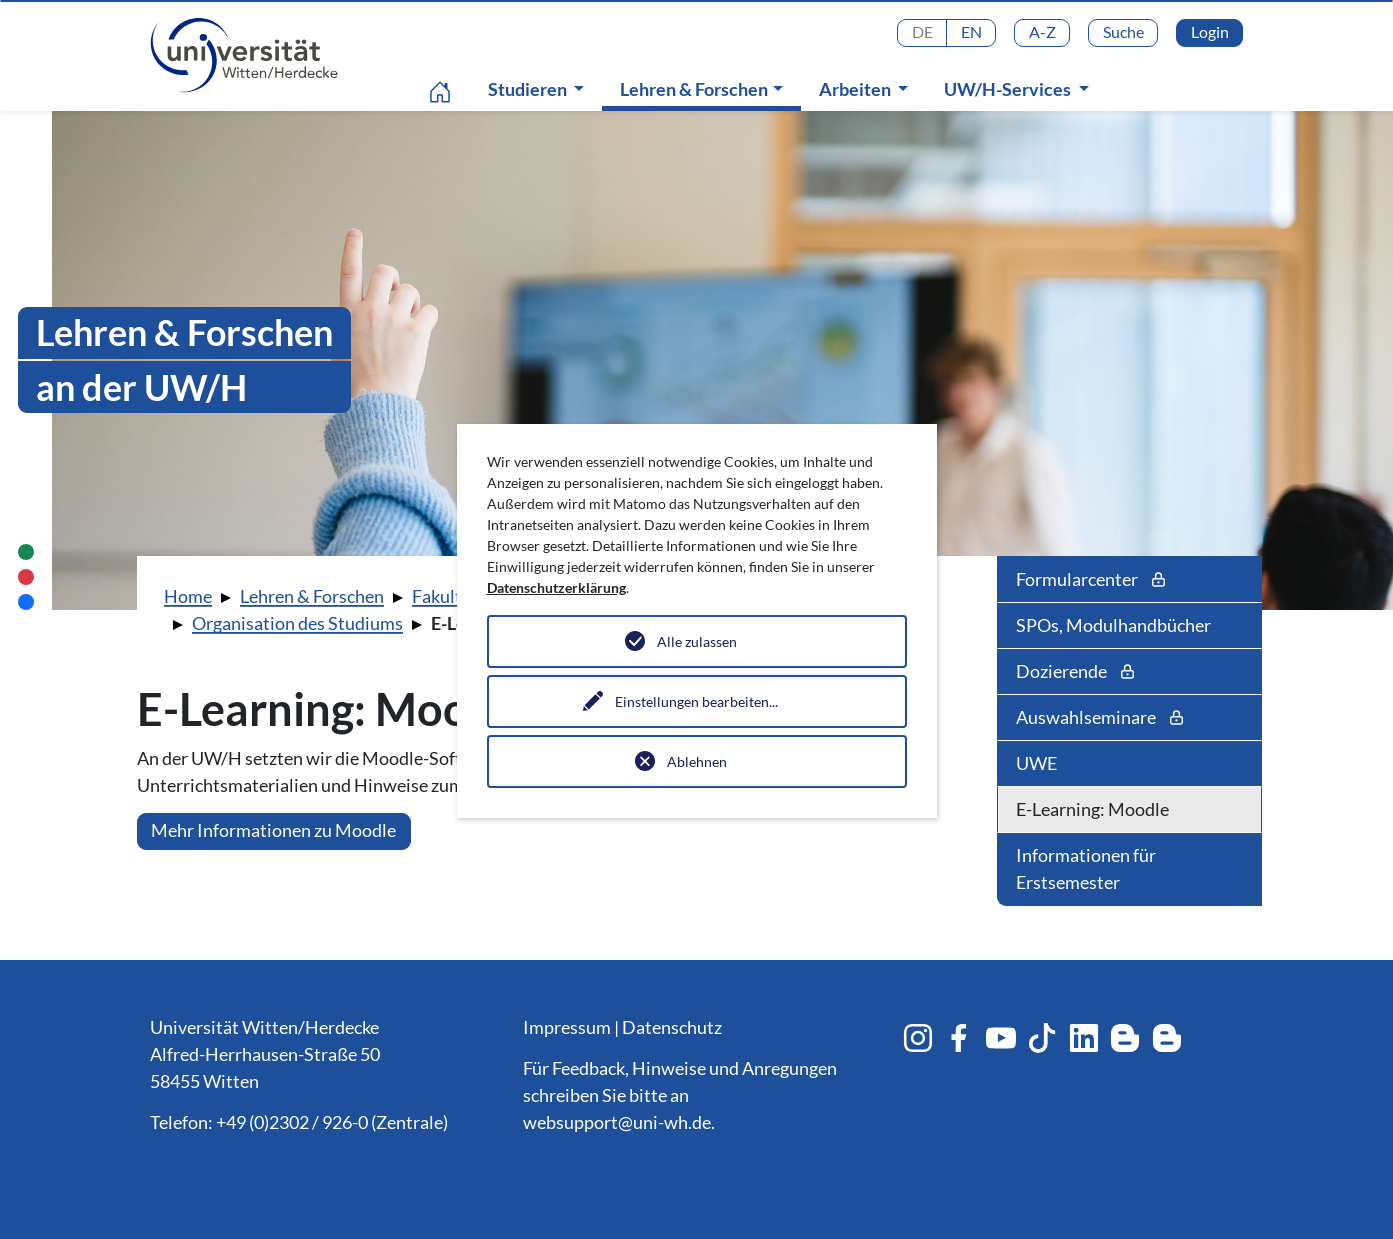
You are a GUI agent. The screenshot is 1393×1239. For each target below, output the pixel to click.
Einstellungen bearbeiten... (696, 701)
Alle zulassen (697, 641)
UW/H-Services (1009, 89)
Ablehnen (697, 761)
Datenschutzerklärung (556, 587)
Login (1210, 31)
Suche (1123, 31)
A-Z (1042, 31)
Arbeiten (856, 89)
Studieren (529, 89)
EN (971, 31)
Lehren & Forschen (706, 88)
